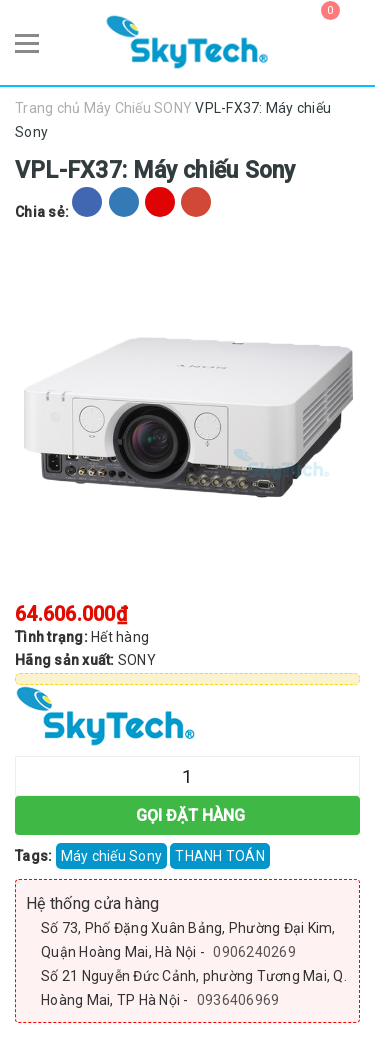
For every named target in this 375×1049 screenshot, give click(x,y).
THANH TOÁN (220, 856)
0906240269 (254, 952)
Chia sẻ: (42, 212)
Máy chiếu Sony (112, 856)
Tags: (35, 856)
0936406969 (238, 1000)
